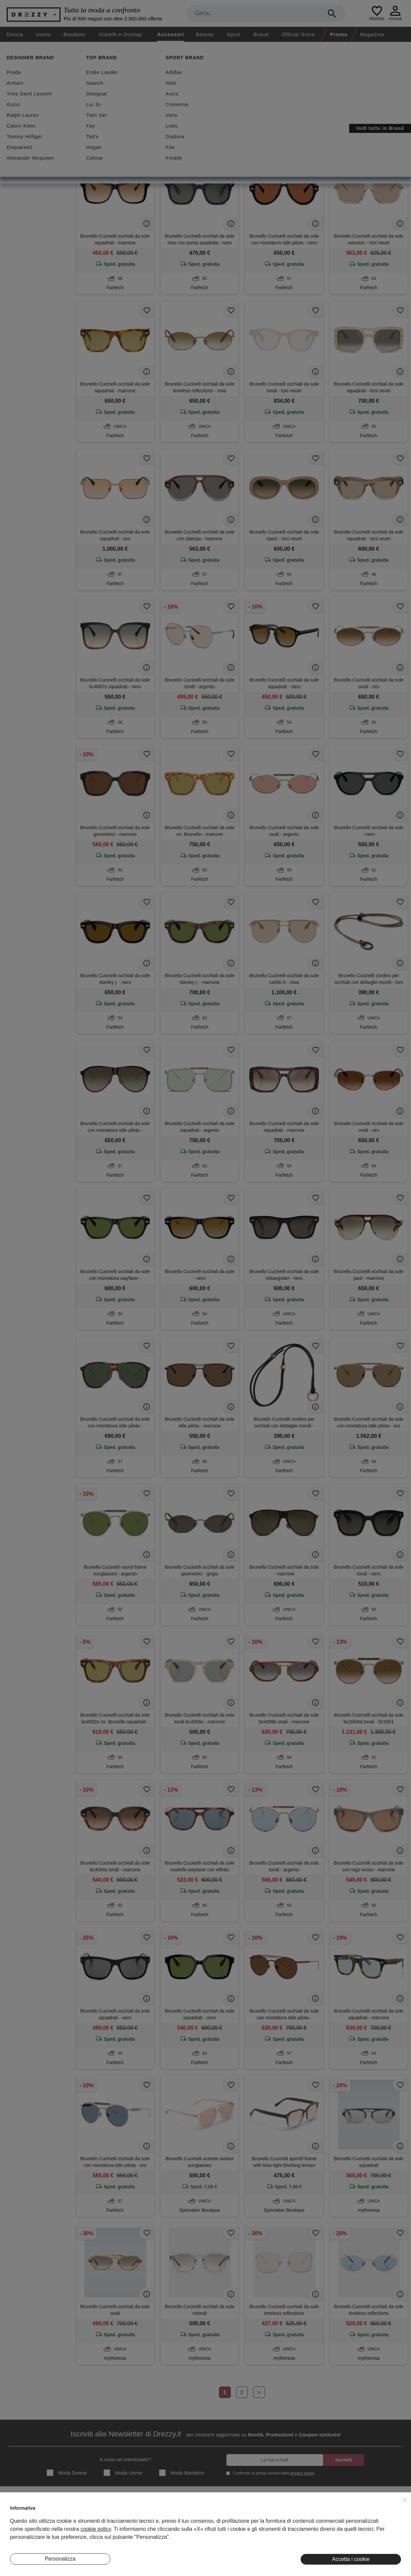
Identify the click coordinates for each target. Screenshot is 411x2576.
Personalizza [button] (60, 2559)
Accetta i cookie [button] (351, 2559)
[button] (404, 2499)
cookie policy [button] (96, 2529)
